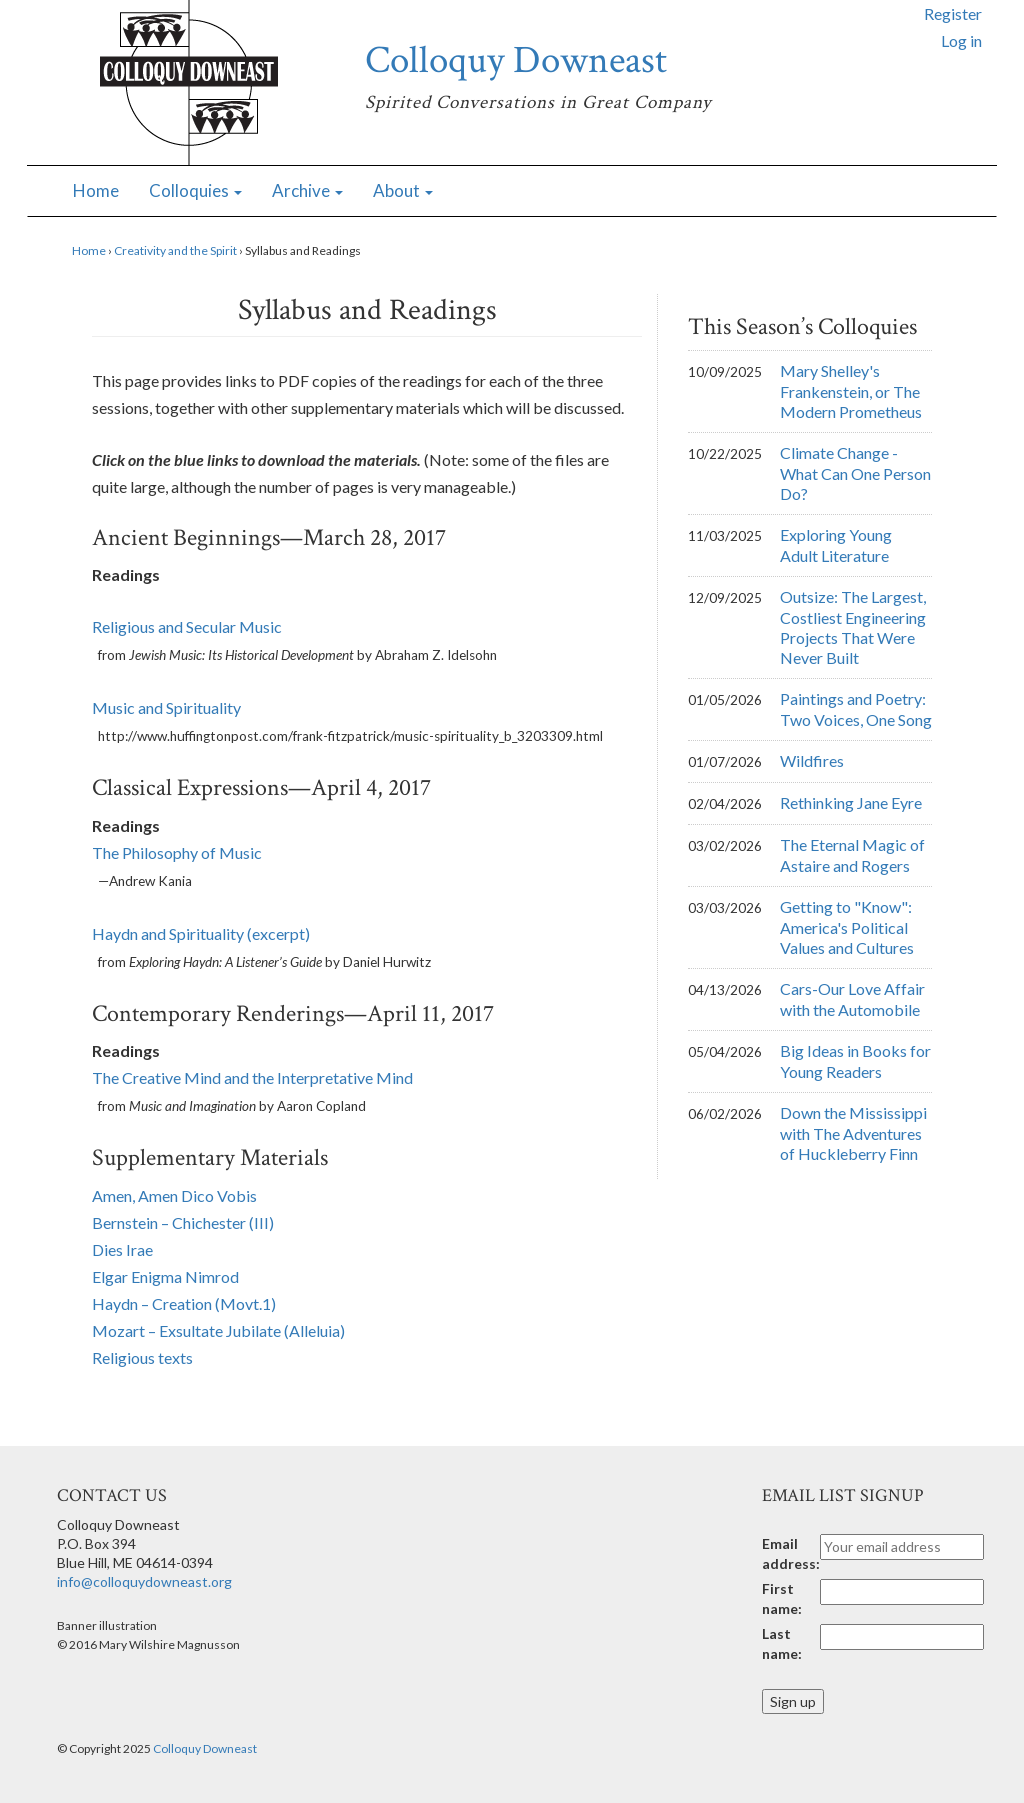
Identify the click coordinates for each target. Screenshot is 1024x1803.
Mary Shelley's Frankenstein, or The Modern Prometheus (851, 391)
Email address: (791, 1553)
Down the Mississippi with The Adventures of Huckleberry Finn (853, 1133)
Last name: (782, 1643)
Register (953, 13)
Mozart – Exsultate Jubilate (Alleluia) (218, 1330)
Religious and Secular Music (187, 626)
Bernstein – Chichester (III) (183, 1222)
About (403, 190)
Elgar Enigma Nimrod (165, 1276)
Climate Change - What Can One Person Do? (855, 473)
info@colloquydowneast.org (144, 1581)
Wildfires (812, 760)
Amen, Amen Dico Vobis (174, 1195)
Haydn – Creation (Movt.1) (184, 1303)
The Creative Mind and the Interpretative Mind (252, 1077)
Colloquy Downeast (516, 60)
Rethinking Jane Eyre (851, 802)
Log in (961, 40)
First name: (782, 1598)
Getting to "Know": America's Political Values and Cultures (847, 927)
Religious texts (142, 1357)
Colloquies (195, 190)
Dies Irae (122, 1249)
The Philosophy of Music (177, 852)
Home (96, 190)
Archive (307, 190)
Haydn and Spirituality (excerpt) (201, 933)
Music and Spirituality (166, 707)
